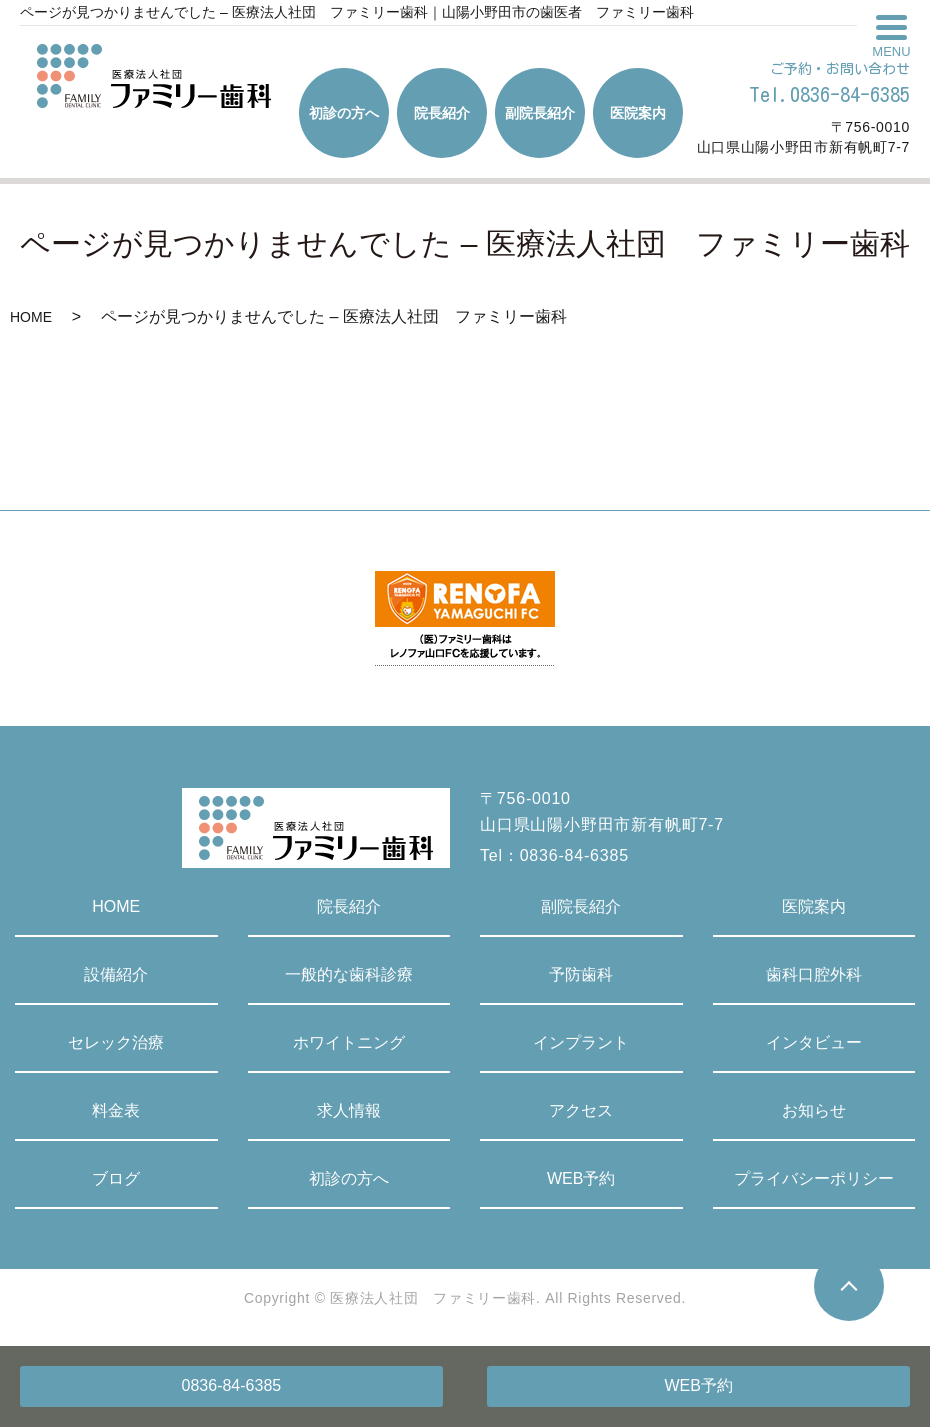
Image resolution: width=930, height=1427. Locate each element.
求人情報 (349, 1110)
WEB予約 (698, 1385)
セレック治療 (116, 1042)
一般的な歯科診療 (349, 974)
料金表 (116, 1110)
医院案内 (814, 906)
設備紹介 (116, 974)
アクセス (581, 1110)
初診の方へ (349, 1178)
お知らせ (814, 1110)
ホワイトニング (349, 1042)
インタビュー (814, 1042)
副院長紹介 (581, 906)
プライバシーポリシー (814, 1178)
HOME (31, 317)
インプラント (581, 1042)
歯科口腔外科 (814, 974)
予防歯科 (581, 974)
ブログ (116, 1178)
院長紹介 (349, 906)
